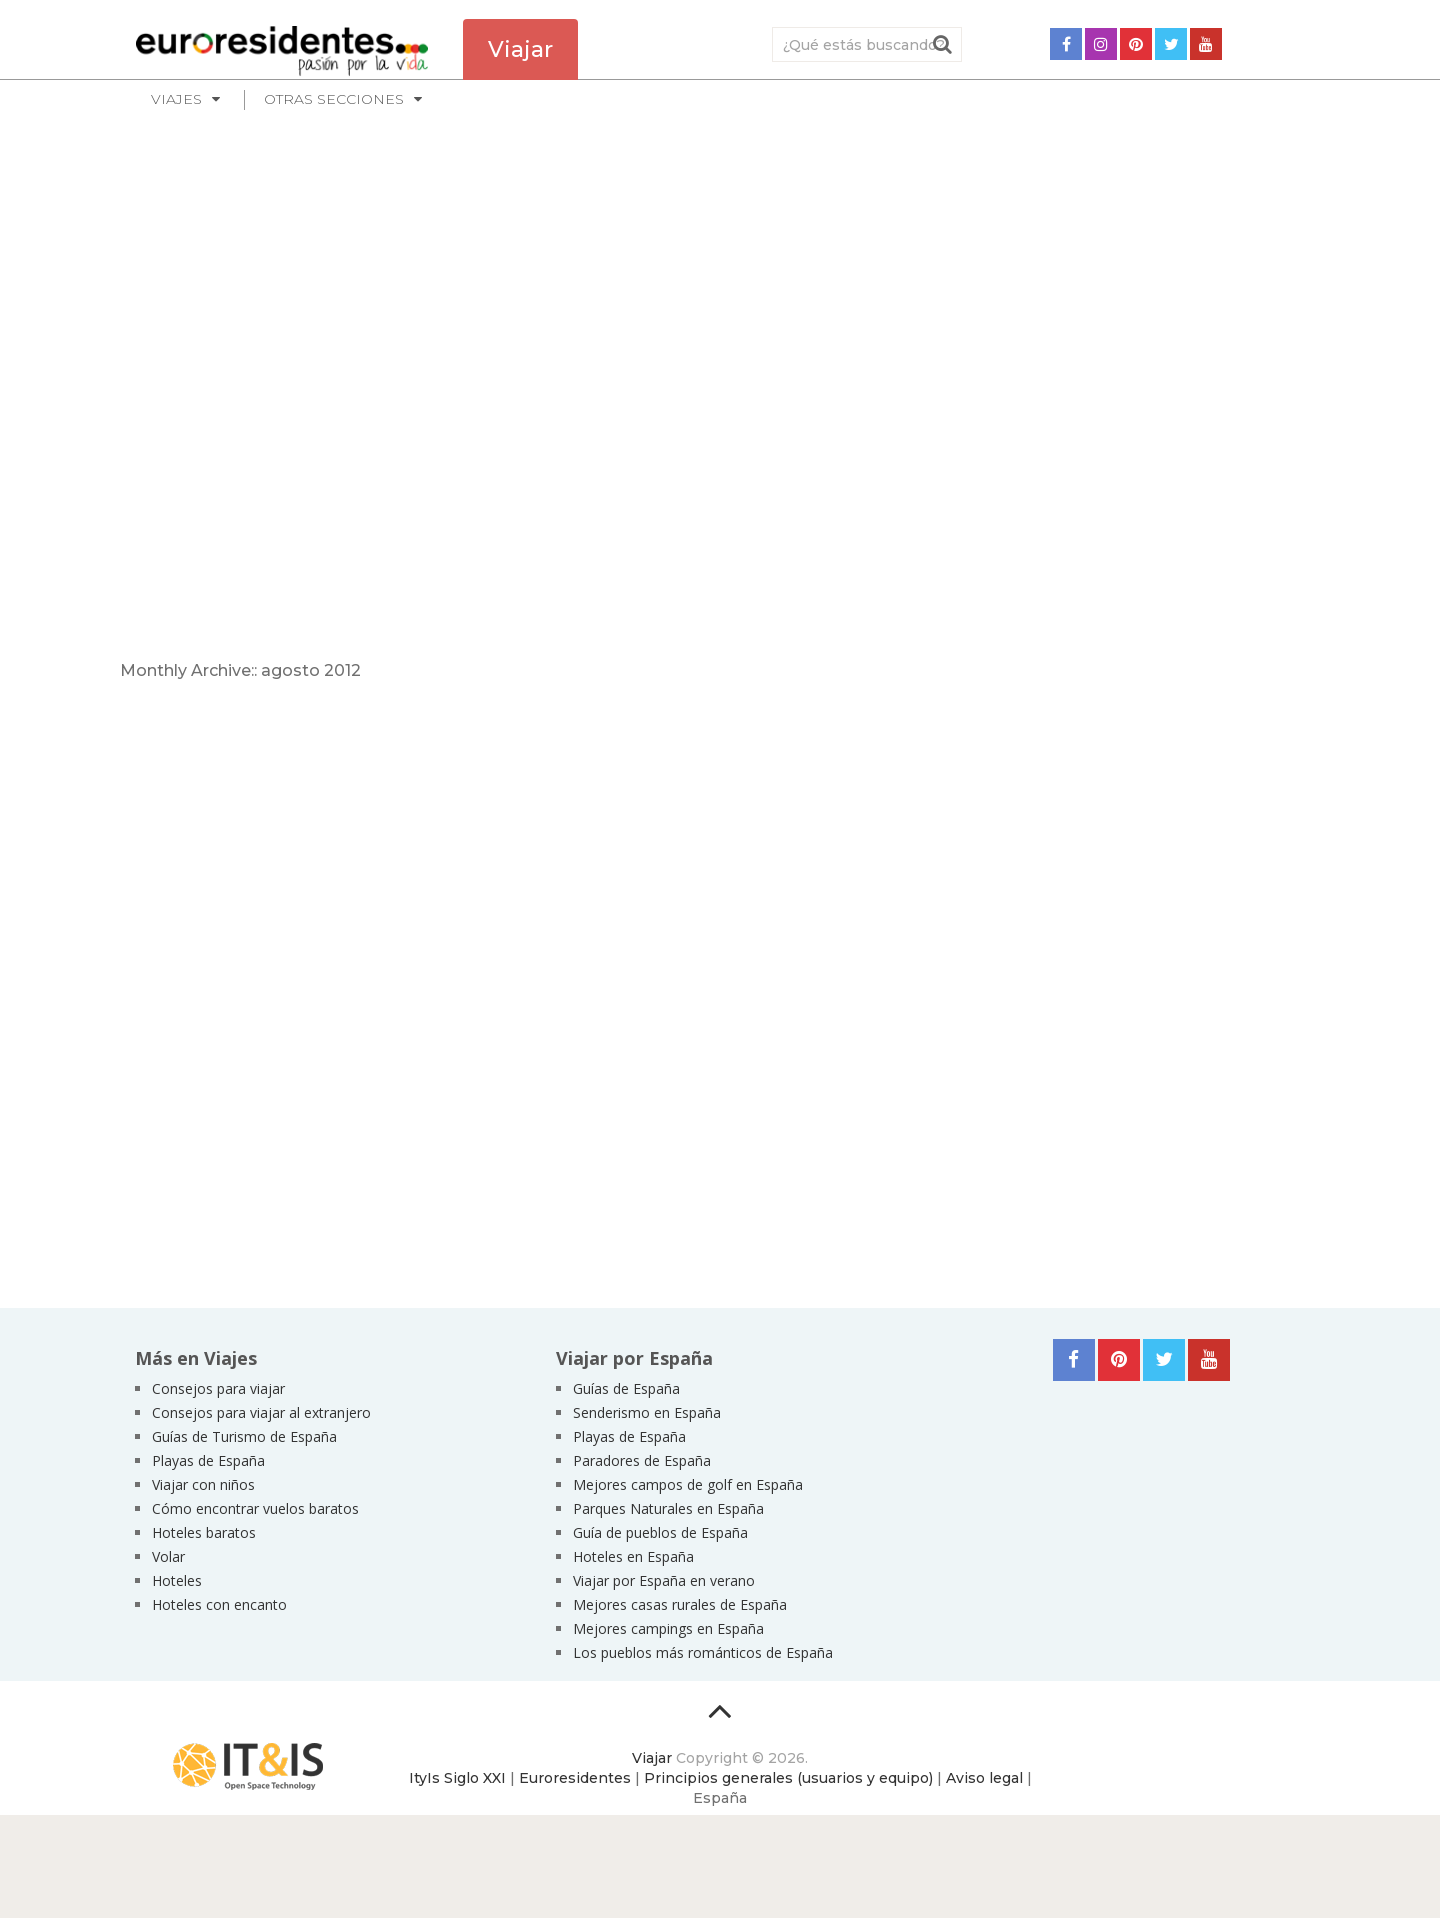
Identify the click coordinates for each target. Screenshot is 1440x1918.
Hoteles (177, 1580)
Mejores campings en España (668, 1628)
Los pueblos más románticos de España (703, 1652)
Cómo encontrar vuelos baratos (255, 1508)
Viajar (652, 1758)
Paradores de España (642, 1460)
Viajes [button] (176, 99)
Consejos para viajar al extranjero (261, 1412)
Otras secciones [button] (334, 99)
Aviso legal (984, 1778)
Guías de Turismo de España (244, 1436)
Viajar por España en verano (664, 1580)
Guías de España (626, 1388)
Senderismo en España (647, 1412)
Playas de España (208, 1460)
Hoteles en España (633, 1556)
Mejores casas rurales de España (680, 1604)
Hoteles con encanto (219, 1604)
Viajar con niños (203, 1484)
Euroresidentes (575, 1778)
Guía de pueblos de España (660, 1532)
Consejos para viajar (218, 1388)
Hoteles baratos (204, 1532)
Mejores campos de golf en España (688, 1484)
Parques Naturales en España (668, 1508)
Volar (168, 1556)
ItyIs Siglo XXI (457, 1778)
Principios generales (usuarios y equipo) (788, 1778)
